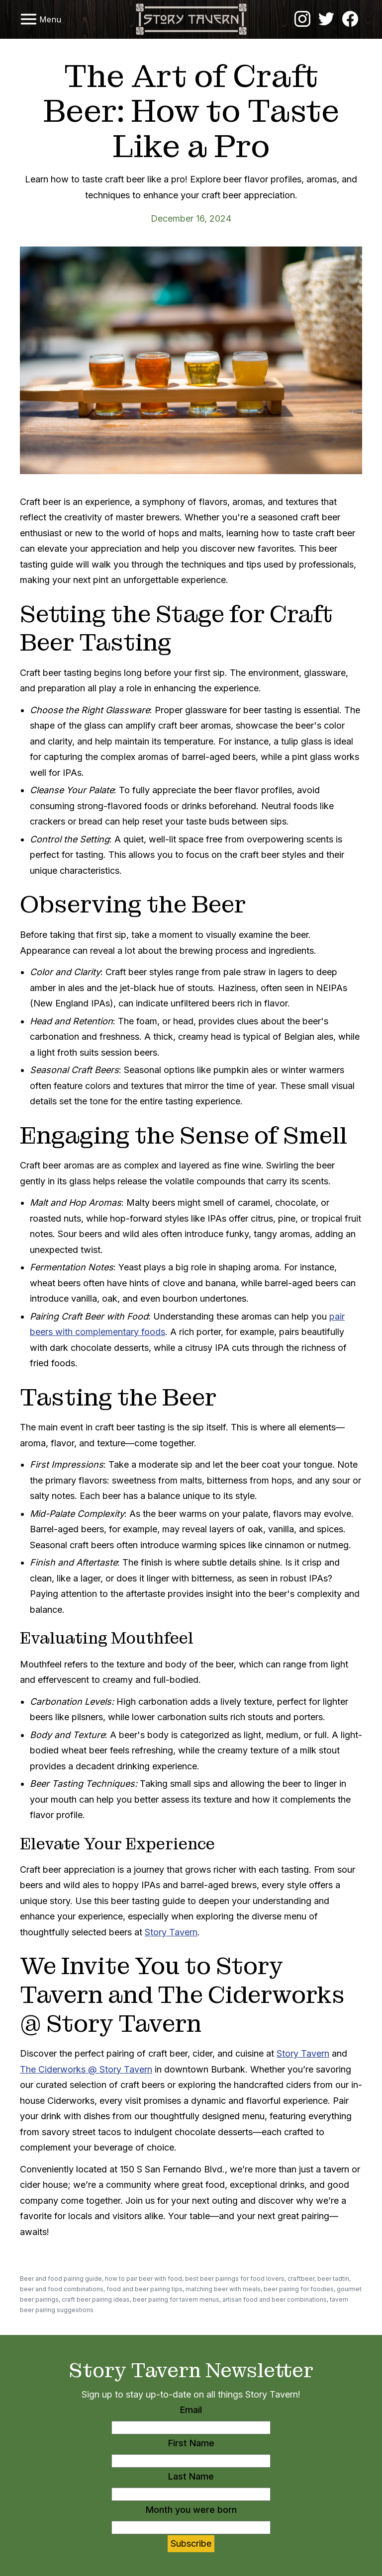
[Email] (191, 2427)
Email (191, 2410)
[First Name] (191, 2461)
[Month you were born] (191, 2527)
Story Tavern (171, 1932)
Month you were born (191, 2509)
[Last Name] (191, 2494)
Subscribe (191, 2543)
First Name (191, 2443)
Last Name (191, 2476)
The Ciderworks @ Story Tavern (86, 2069)
